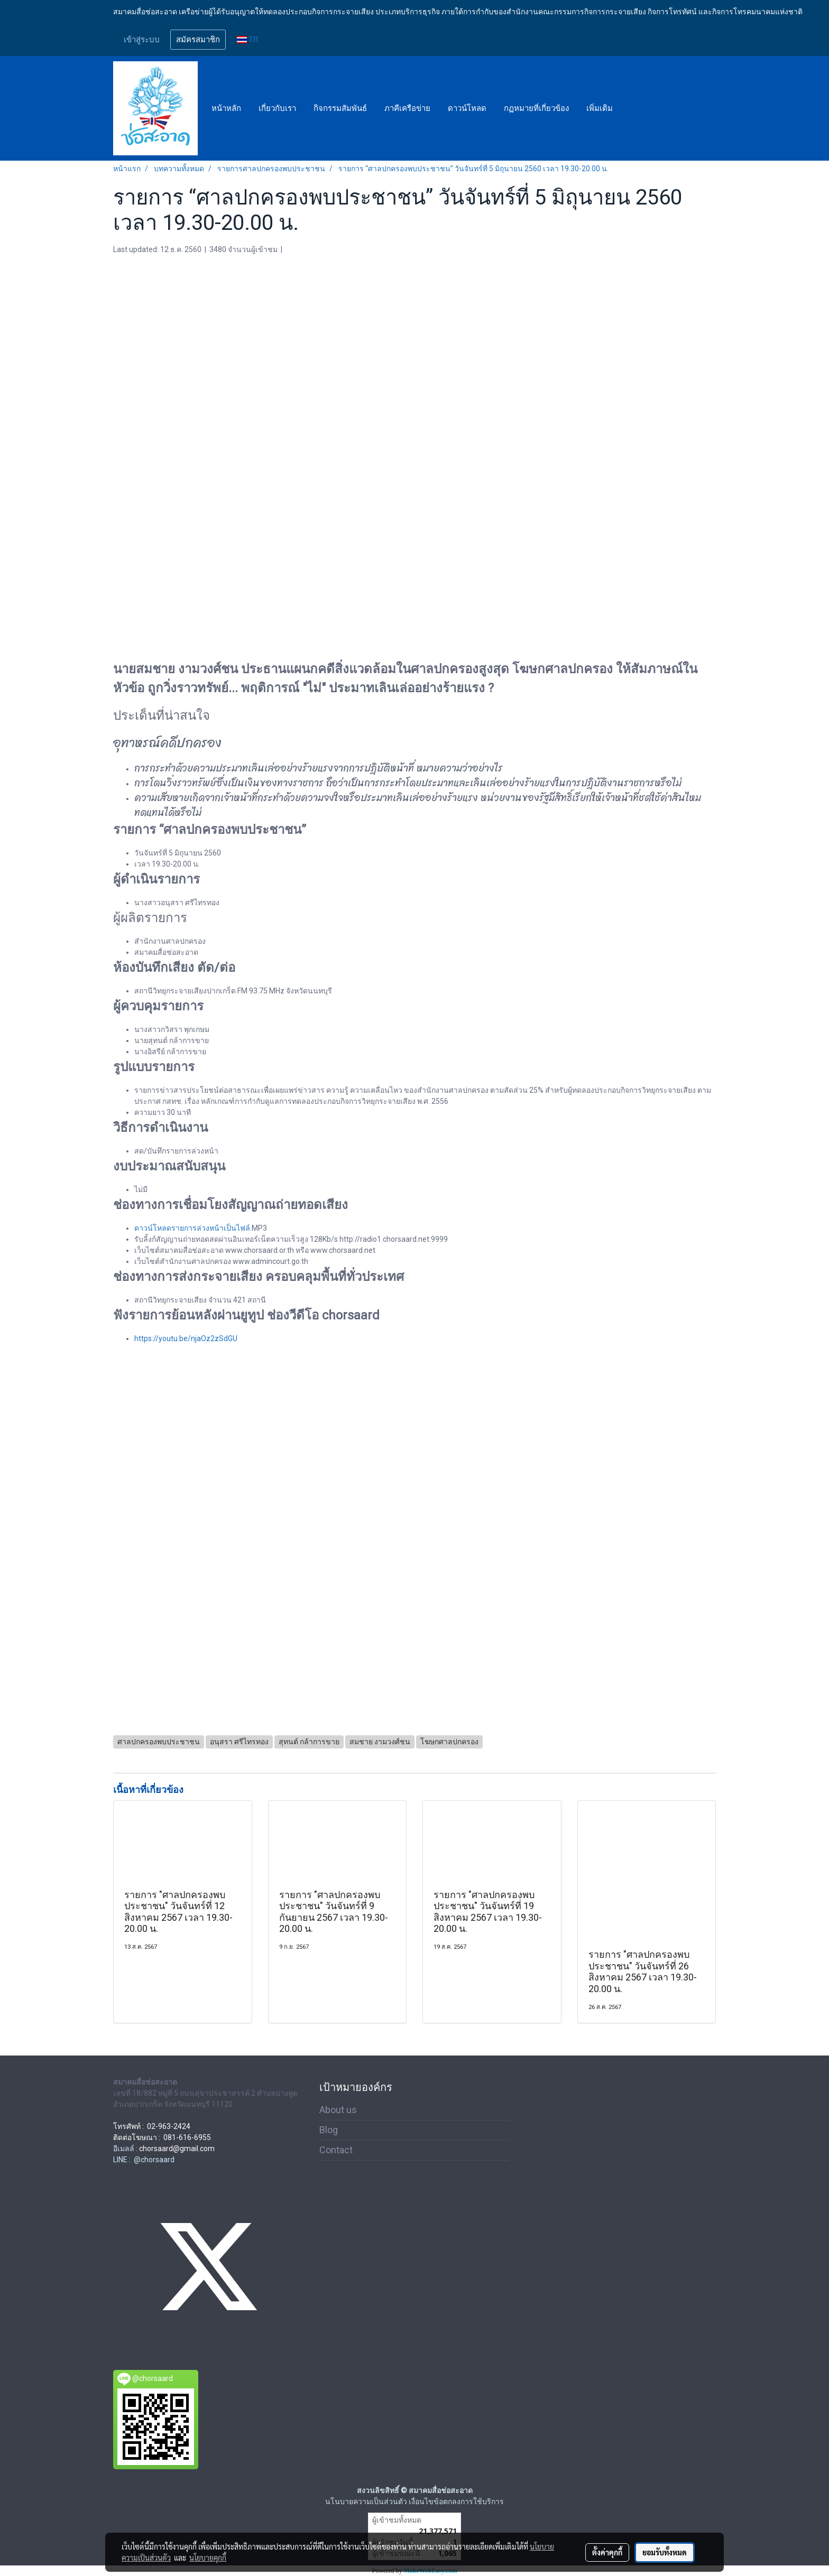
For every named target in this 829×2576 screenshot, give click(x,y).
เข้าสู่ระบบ (142, 39)
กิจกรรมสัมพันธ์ (340, 108)
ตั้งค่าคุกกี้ (607, 2552)
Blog (328, 2129)
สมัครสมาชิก (198, 39)
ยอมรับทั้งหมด (664, 2552)
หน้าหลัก (226, 108)
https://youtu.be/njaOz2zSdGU (185, 1338)
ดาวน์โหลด (467, 108)
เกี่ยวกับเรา (277, 108)
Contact (336, 2149)
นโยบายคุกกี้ (207, 2557)
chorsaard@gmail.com (177, 2148)
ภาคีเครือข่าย (407, 108)
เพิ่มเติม (599, 108)
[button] (631, 108)
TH (248, 39)
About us (338, 2109)
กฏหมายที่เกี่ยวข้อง (536, 108)
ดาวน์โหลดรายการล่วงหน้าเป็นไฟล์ (192, 1228)
